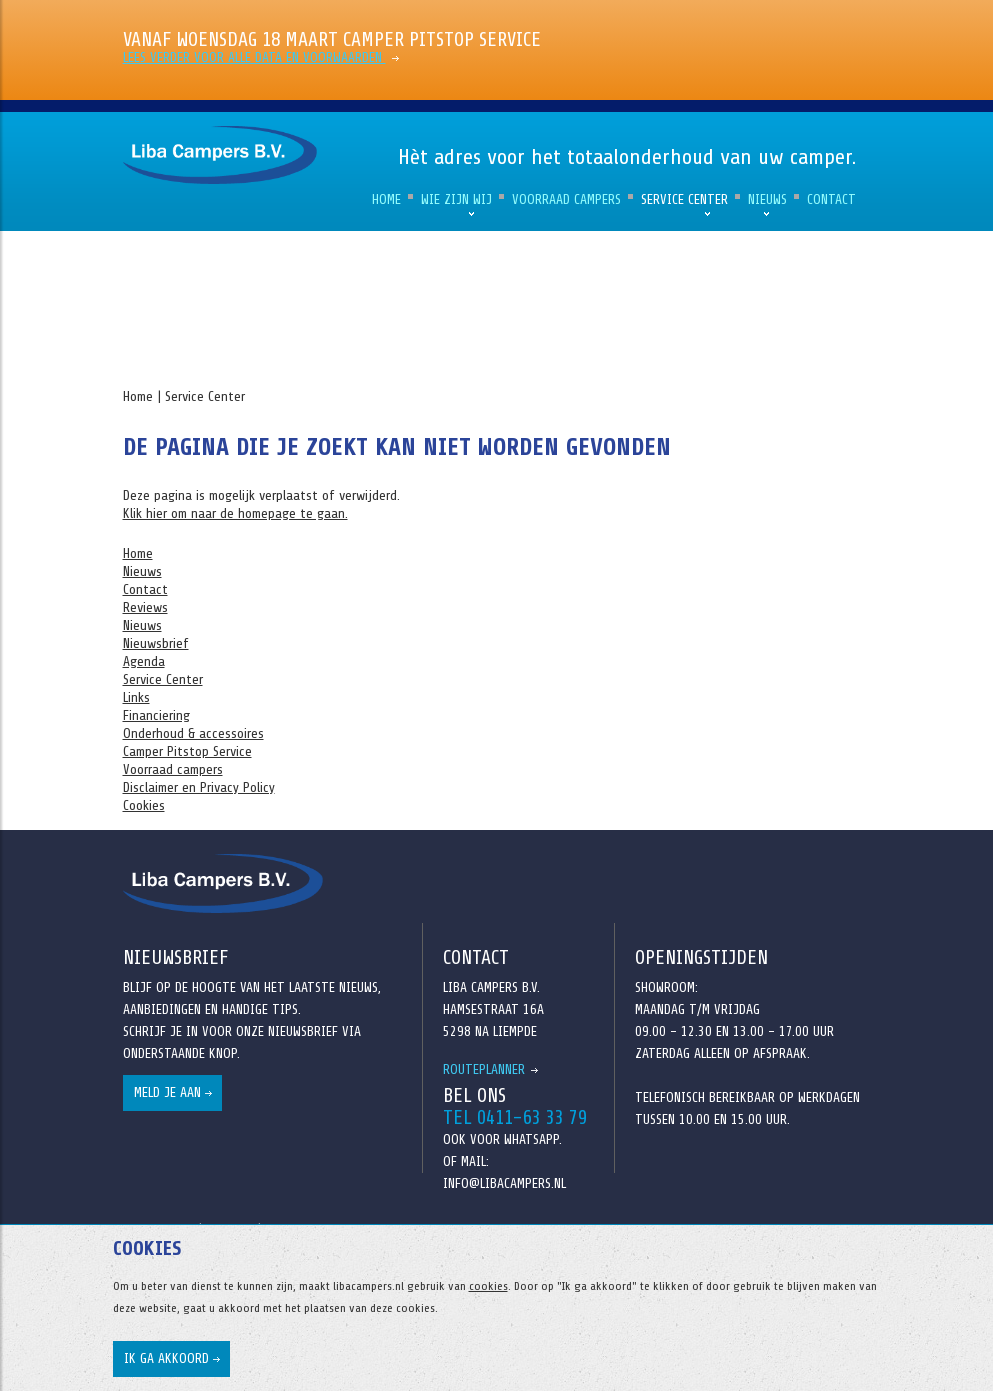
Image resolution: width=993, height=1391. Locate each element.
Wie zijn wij (456, 199)
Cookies (144, 805)
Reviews (145, 607)
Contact (831, 199)
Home (386, 199)
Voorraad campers (566, 199)
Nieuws (767, 199)
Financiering (156, 715)
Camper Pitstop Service (187, 751)
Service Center (684, 199)
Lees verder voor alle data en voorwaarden (254, 57)
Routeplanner (484, 1069)
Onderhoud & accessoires (193, 733)
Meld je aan (167, 1092)
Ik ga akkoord (166, 1358)
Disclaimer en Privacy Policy (199, 787)
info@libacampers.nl (504, 1183)
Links (136, 697)
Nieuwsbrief (156, 643)
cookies (488, 1286)
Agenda (144, 661)
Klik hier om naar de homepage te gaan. (235, 513)
